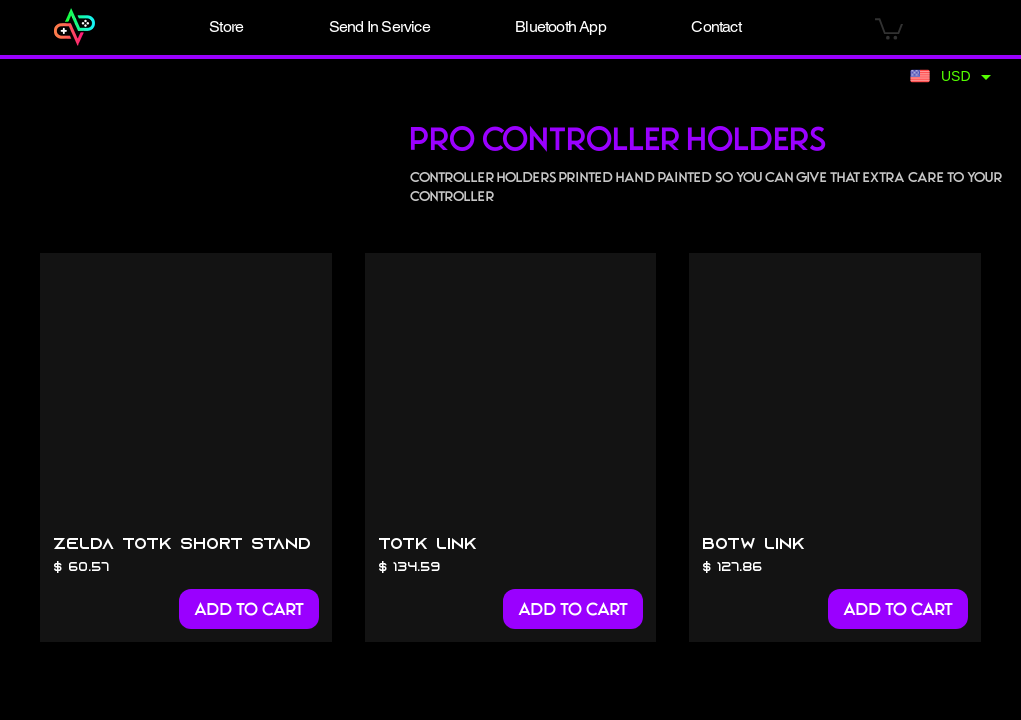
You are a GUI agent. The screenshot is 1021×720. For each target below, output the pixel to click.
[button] (227, 27)
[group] (510, 447)
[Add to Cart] (249, 609)
